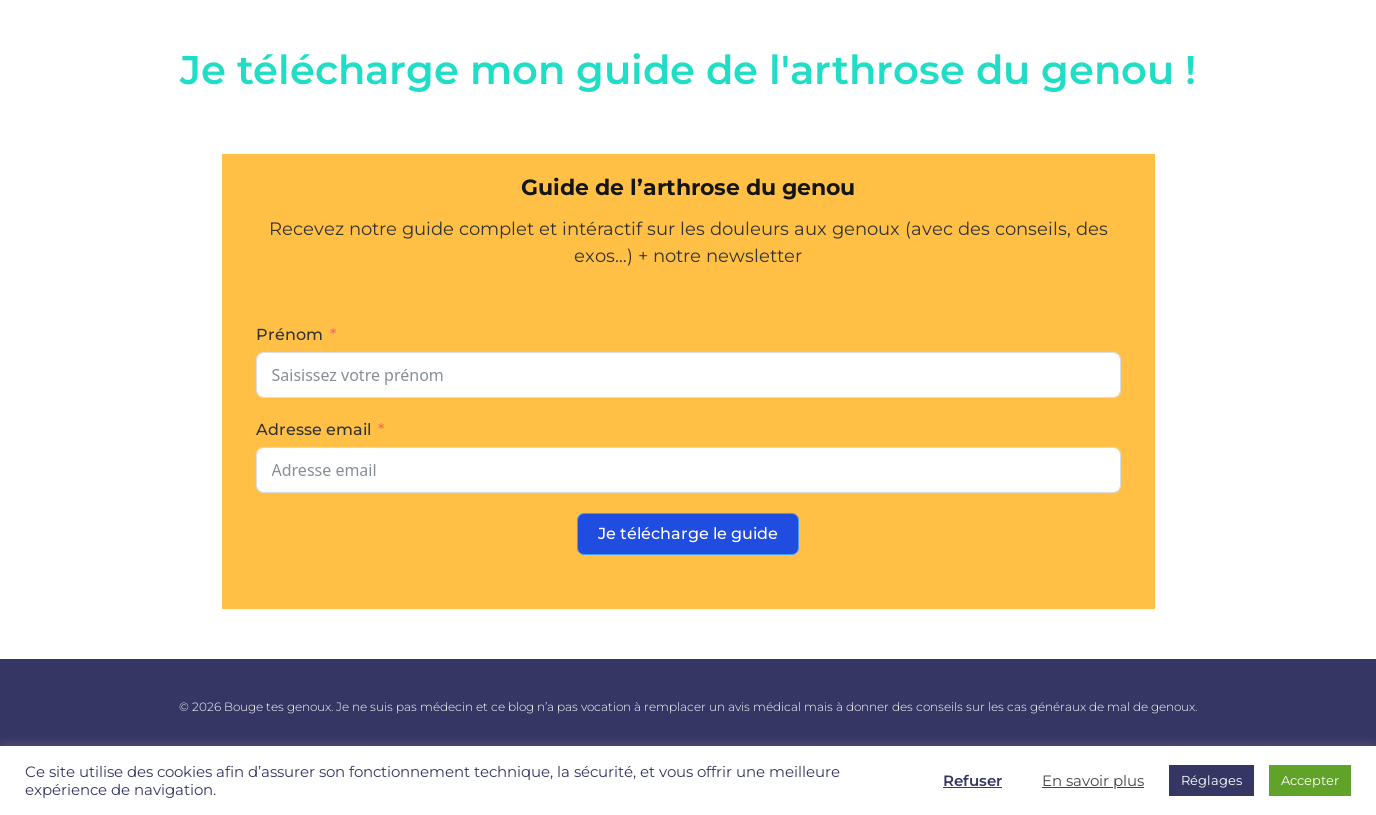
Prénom (289, 334)
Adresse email (313, 429)
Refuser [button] (972, 781)
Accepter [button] (1310, 780)
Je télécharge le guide (688, 533)
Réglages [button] (1211, 780)
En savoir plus (1093, 781)
